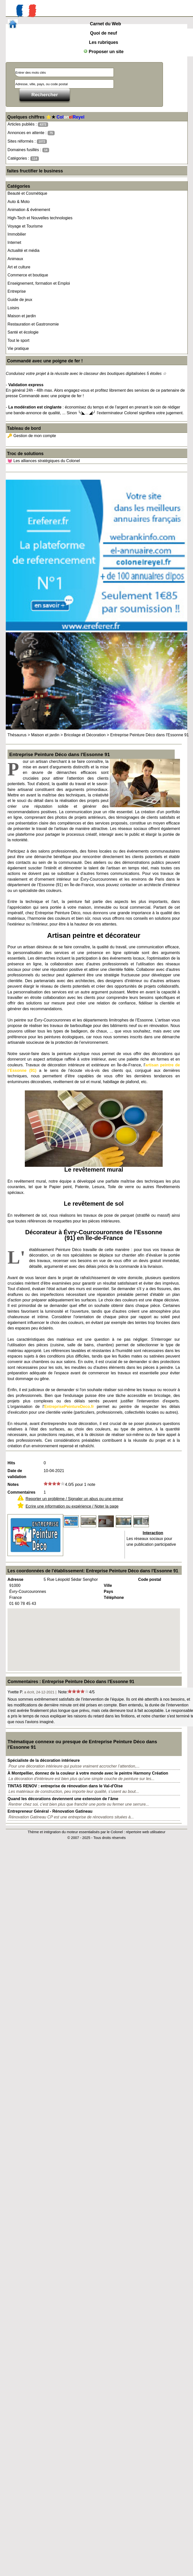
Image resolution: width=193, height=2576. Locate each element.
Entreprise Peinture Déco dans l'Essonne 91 (149, 735)
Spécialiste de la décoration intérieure (44, 1760)
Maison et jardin (22, 316)
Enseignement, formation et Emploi (39, 283)
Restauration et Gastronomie (33, 324)
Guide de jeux (20, 299)
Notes (13, 1484)
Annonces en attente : (31, 133)
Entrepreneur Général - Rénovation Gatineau (50, 1811)
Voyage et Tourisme (25, 226)
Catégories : (23, 158)
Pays (108, 1591)
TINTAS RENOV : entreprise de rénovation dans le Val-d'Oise (65, 1786)
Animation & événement (29, 210)
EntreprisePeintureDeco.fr (69, 1406)
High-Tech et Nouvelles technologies (40, 218)
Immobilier (17, 234)
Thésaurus (17, 735)
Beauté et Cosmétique (27, 193)
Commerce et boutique (28, 275)
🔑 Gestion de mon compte (31, 436)
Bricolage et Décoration (85, 735)
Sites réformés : (27, 141)
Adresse (15, 1579)
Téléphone (114, 1597)
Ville (108, 1585)
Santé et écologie (23, 332)
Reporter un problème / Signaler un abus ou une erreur (74, 1499)
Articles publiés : (28, 124)
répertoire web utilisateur (145, 1832)
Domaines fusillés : (28, 150)
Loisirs (13, 308)
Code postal (149, 1579)
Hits (11, 1463)
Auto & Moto (19, 201)
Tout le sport (18, 340)
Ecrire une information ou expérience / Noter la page (72, 1506)
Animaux (15, 259)
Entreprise (17, 291)
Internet (14, 242)
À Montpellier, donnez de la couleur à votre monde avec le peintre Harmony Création (88, 1773)
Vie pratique (18, 348)
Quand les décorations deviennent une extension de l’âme (63, 1799)
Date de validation (17, 1474)
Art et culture (19, 267)
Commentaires (21, 1492)
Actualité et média (23, 250)
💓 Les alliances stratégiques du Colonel (43, 461)
